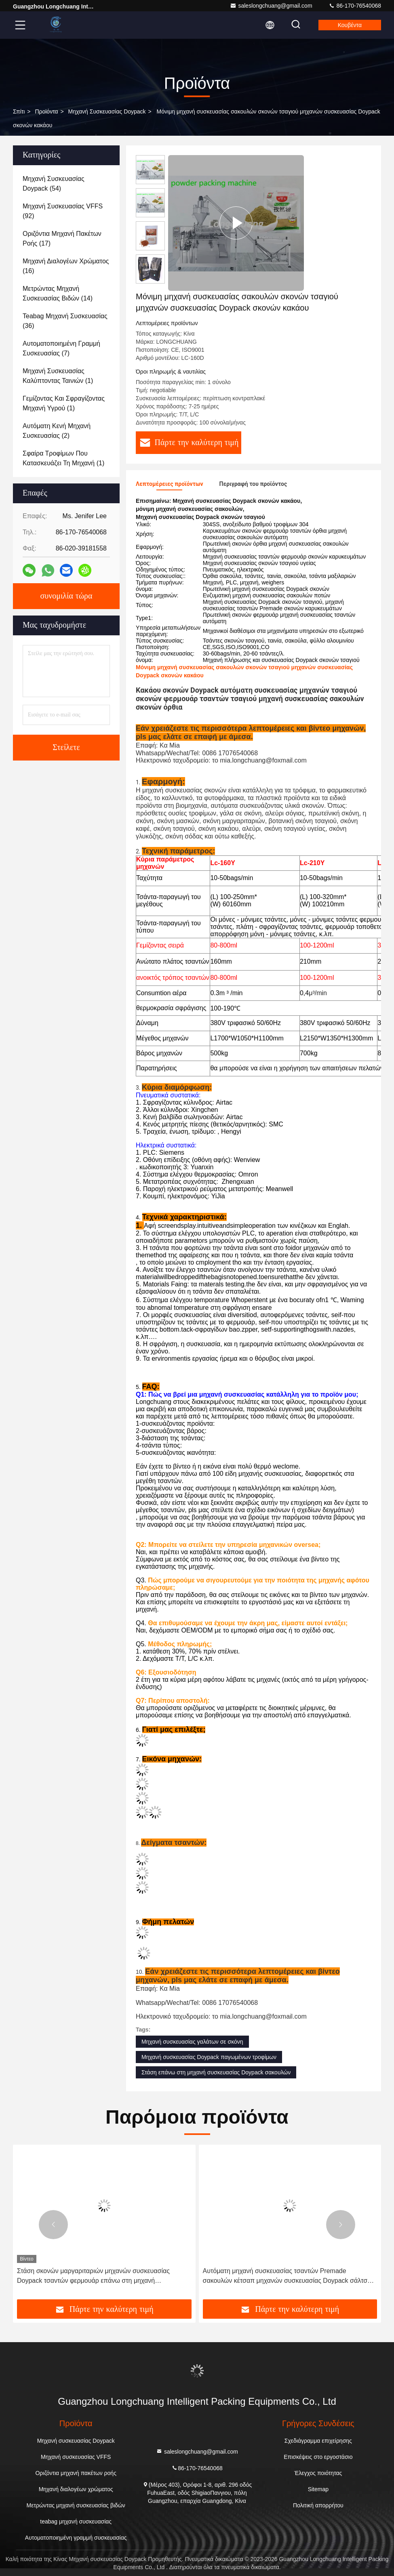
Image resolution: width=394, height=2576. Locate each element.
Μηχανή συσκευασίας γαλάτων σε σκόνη (192, 2041)
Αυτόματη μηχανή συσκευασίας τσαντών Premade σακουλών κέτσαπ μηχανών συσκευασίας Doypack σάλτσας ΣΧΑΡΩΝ (289, 2276)
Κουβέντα (350, 25)
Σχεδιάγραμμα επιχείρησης (318, 2440)
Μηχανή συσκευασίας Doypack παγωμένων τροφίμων (208, 2057)
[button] (53, 2224)
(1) (58, 376)
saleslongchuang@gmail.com (271, 5)
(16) (66, 266)
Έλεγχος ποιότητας (318, 2473)
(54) (53, 183)
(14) (58, 293)
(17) (62, 238)
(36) (65, 321)
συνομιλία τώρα (66, 596)
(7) (61, 348)
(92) (63, 211)
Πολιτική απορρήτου (318, 2505)
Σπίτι (19, 111)
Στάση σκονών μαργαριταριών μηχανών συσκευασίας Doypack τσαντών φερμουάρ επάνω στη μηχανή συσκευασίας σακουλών (93, 2276)
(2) (57, 430)
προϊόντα (46, 111)
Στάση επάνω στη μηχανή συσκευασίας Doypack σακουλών (216, 2072)
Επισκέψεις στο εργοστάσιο (318, 2457)
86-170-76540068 (355, 5)
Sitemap (318, 2489)
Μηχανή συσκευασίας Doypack (107, 111)
